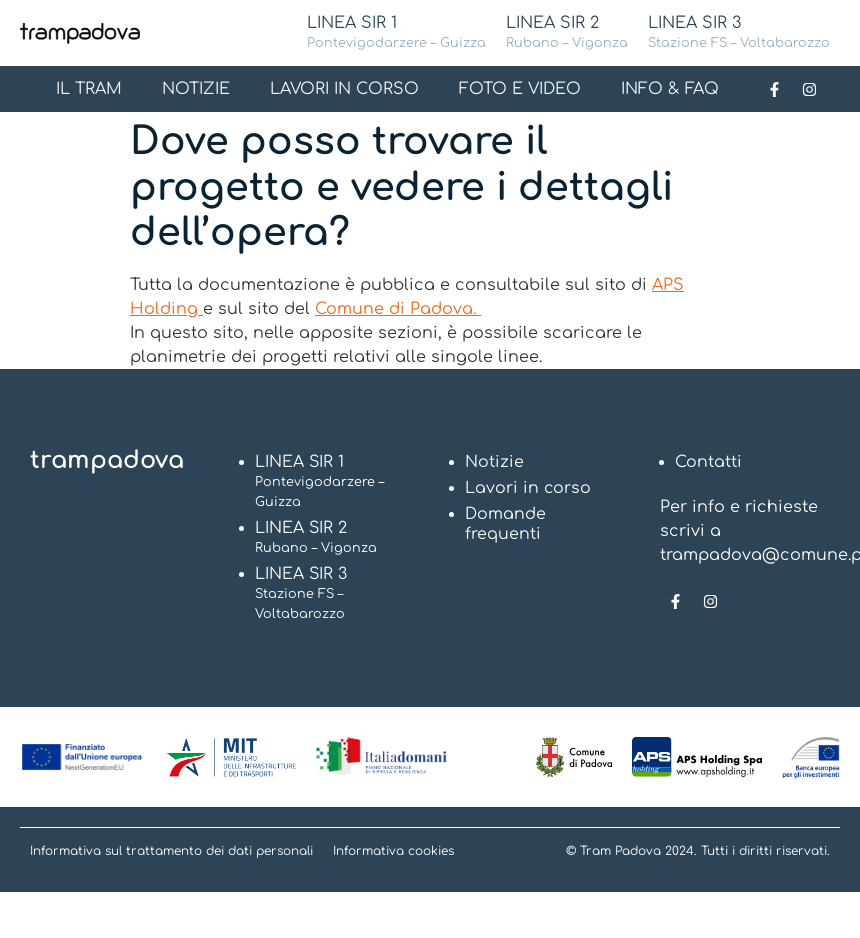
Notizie (494, 462)
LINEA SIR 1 (396, 33)
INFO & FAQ (670, 89)
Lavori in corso (528, 488)
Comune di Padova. (398, 309)
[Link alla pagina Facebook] (774, 89)
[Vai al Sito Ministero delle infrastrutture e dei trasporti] (231, 757)
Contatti (708, 462)
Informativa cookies (393, 851)
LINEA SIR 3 (739, 33)
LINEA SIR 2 (567, 33)
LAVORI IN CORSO (344, 89)
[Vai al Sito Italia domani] (381, 757)
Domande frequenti (505, 524)
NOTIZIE (196, 89)
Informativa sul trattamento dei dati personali (171, 851)
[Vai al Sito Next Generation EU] (83, 756)
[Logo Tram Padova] (80, 33)
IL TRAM (89, 89)
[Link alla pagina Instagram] (809, 89)
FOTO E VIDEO (520, 89)
